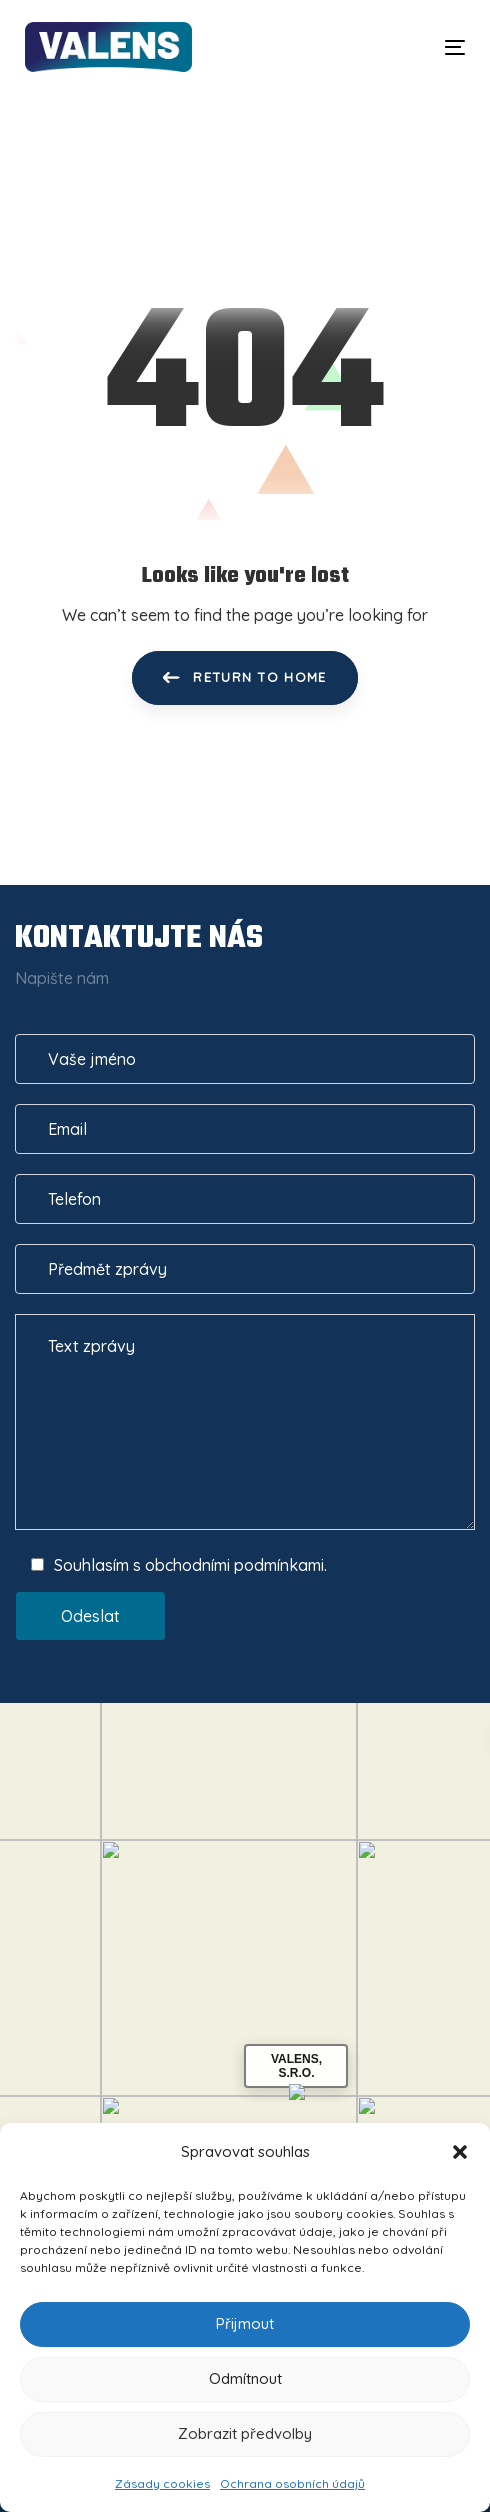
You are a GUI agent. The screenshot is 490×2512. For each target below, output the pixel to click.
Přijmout (245, 2323)
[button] (460, 2152)
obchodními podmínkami (234, 1565)
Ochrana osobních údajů (292, 2483)
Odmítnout (245, 2378)
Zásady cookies (162, 2483)
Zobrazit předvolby (245, 2433)
